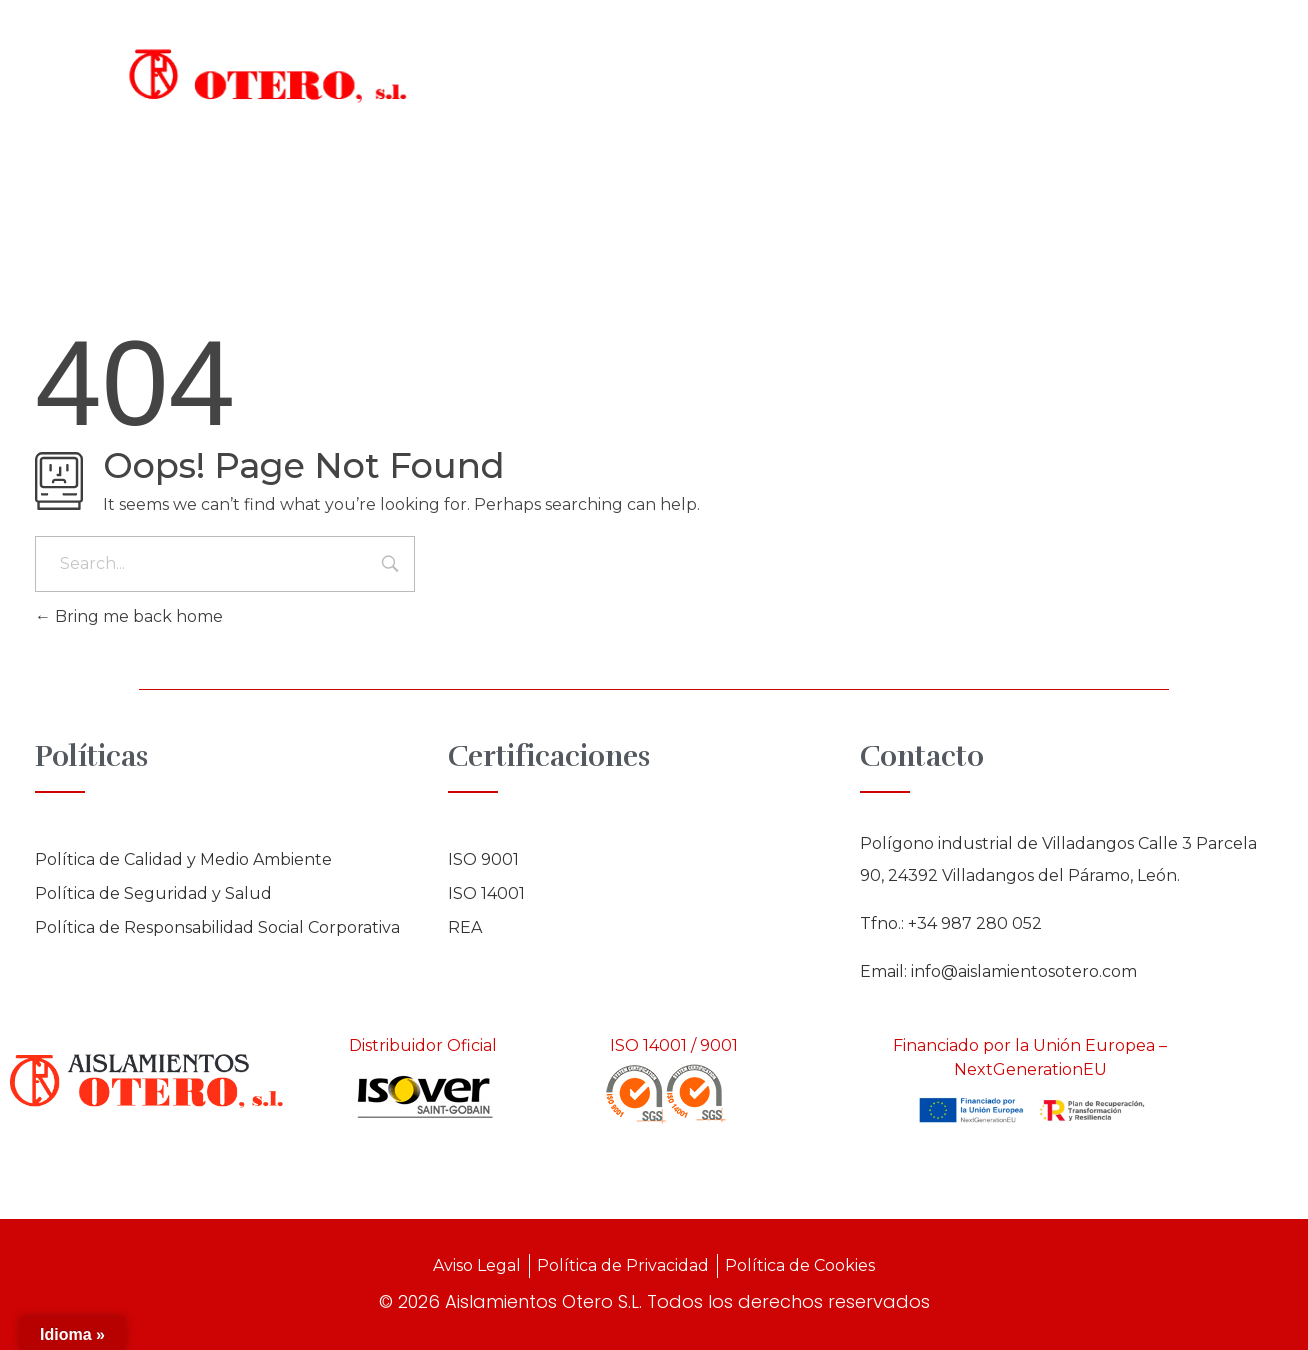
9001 (719, 1045)
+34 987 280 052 (975, 923)
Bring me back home (129, 616)
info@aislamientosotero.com (1024, 971)
